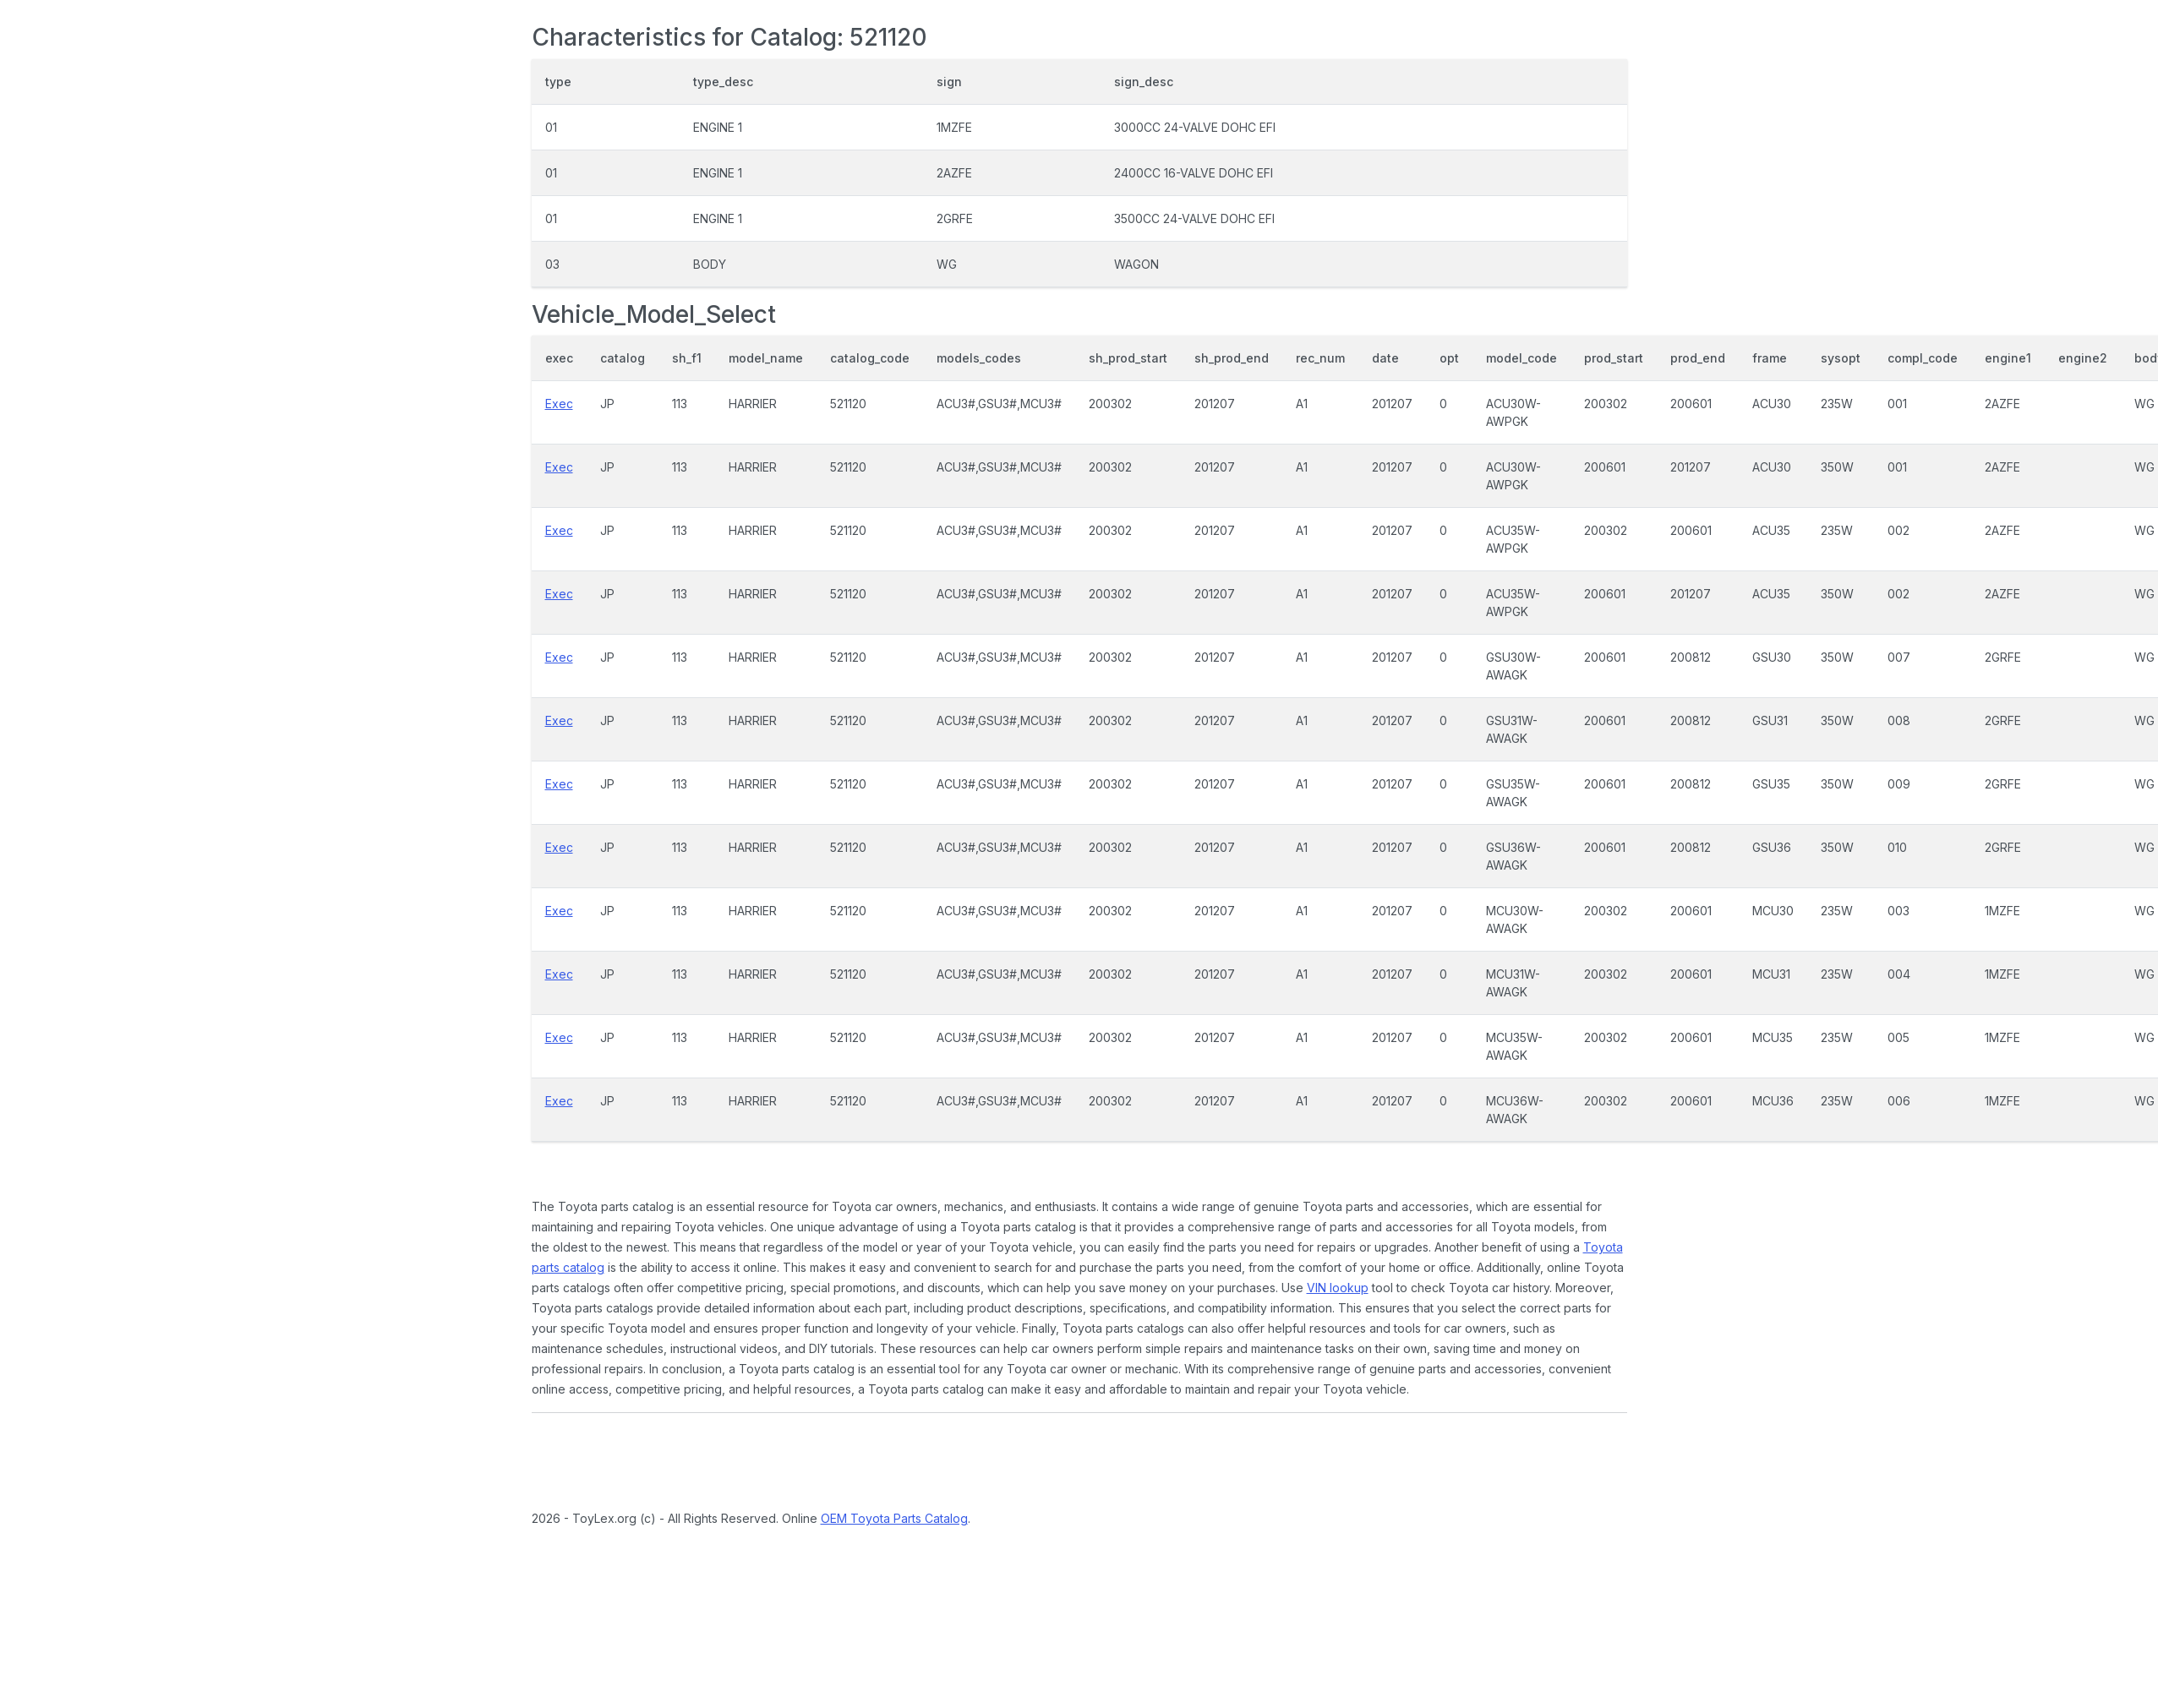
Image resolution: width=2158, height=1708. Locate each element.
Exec (559, 403)
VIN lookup (1338, 1287)
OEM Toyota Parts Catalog (894, 1518)
